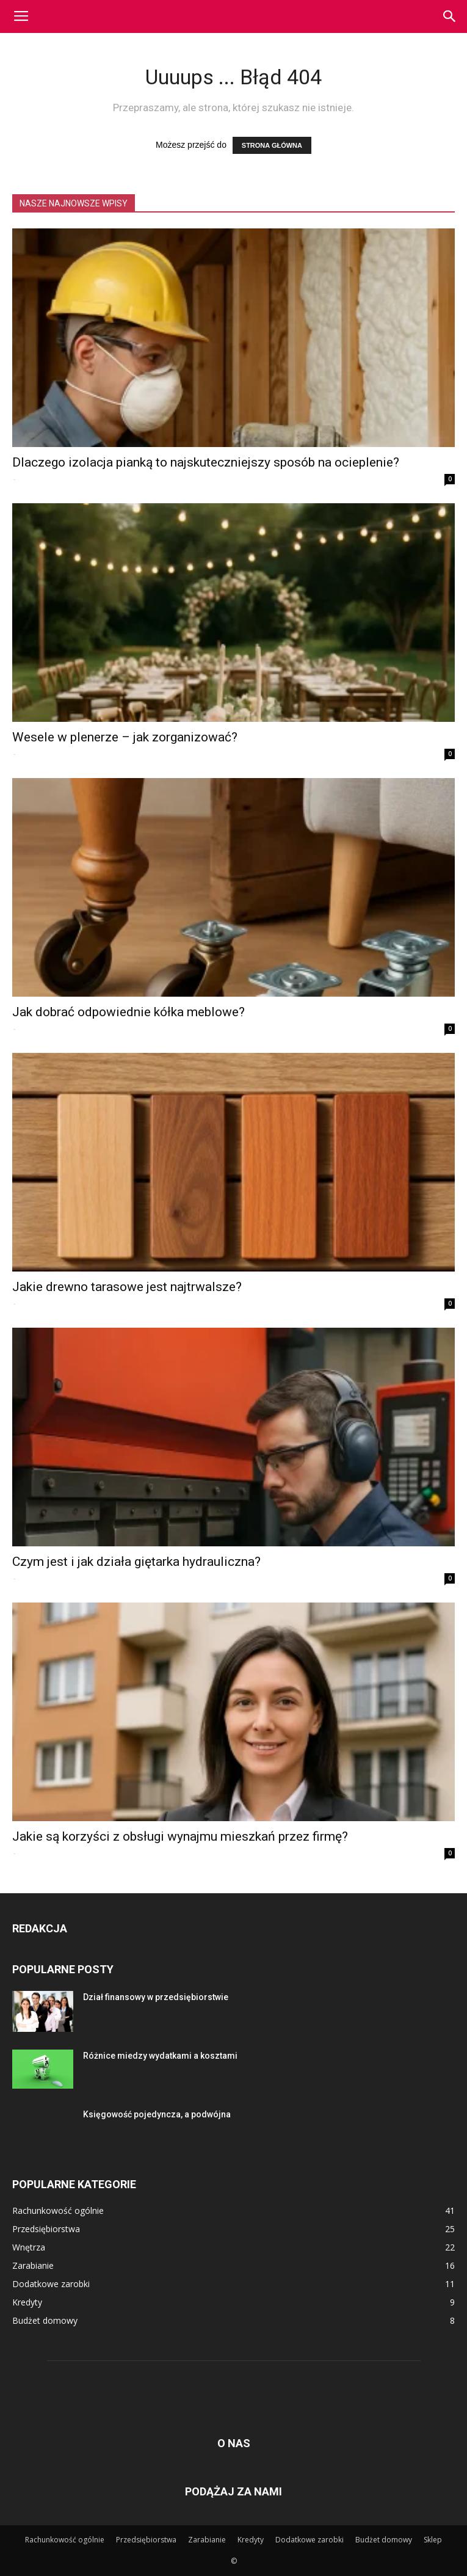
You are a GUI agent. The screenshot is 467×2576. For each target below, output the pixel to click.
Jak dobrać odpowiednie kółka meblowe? (128, 1012)
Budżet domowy (383, 2539)
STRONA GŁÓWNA (272, 145)
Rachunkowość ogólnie (64, 2539)
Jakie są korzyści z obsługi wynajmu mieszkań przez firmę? (180, 1836)
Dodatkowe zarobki (309, 2539)
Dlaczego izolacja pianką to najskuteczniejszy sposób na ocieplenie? (205, 462)
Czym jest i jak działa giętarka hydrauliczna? (136, 1561)
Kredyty (250, 2539)
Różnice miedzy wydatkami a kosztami (160, 2056)
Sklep (433, 2539)
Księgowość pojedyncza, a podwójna (157, 2114)
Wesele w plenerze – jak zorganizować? (124, 737)
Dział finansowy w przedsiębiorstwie (155, 1997)
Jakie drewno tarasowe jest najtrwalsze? (127, 1286)
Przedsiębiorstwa (146, 2539)
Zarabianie (207, 2539)
